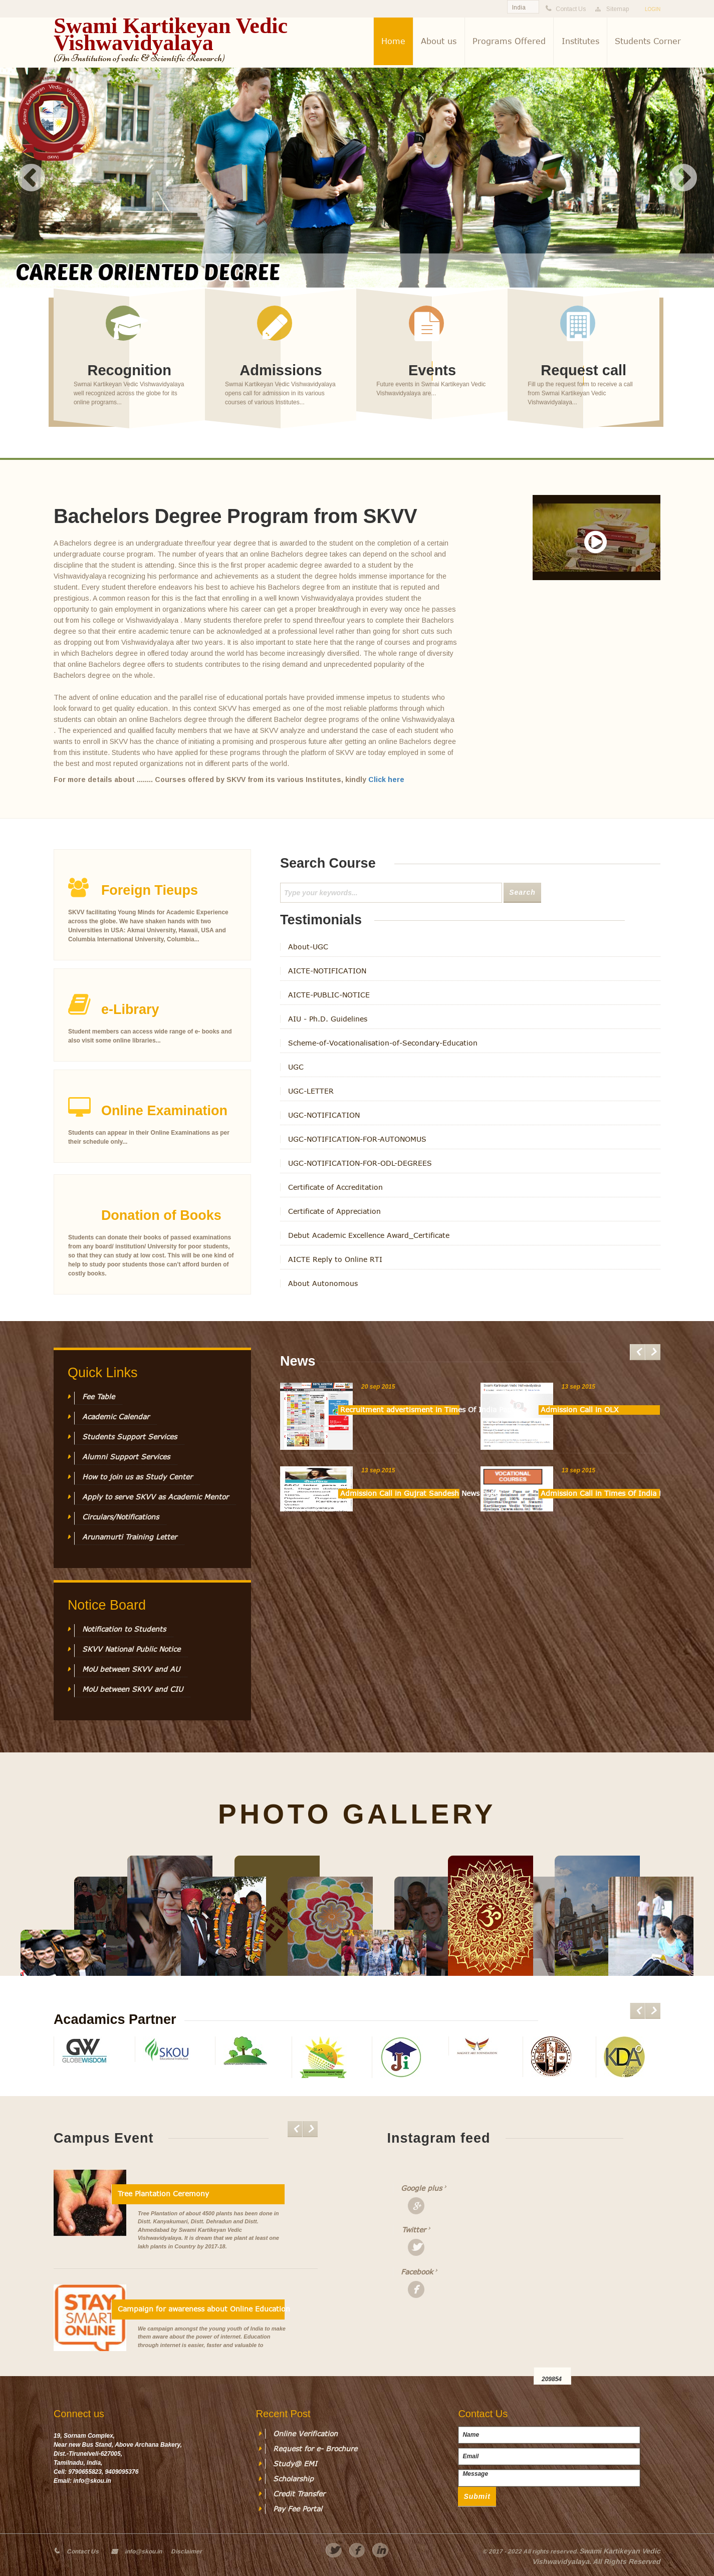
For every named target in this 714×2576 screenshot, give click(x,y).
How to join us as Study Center (137, 1476)
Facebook (417, 2271)
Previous (32, 178)
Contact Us (83, 2551)
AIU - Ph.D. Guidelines (327, 1019)
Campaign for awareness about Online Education (201, 2308)
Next (683, 178)
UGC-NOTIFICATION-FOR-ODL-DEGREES (360, 1163)
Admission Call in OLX (580, 1409)
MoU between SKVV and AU (131, 1669)
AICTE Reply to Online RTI (335, 1259)
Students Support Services (129, 1436)
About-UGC (308, 947)
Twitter (414, 2229)
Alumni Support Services (126, 1456)
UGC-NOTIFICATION (324, 1115)
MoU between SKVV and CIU (132, 1689)
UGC (296, 1067)
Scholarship (293, 2478)
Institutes (580, 41)
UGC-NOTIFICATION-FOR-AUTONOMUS (357, 1139)
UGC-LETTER (311, 1091)
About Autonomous (323, 1283)
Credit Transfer (299, 2493)
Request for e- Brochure (315, 2448)
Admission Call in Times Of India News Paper (600, 1493)
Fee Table (98, 1396)
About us (438, 41)
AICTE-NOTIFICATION (327, 971)
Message (549, 2478)
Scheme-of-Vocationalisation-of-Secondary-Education (383, 1043)
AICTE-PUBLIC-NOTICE (329, 995)
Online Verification (305, 2433)
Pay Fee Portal (297, 2508)
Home (393, 41)
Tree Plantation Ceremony (163, 2193)
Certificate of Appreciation (334, 1211)
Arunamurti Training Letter (129, 1536)
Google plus (419, 2188)
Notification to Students (124, 1629)
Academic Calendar (115, 1416)
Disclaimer (186, 2551)
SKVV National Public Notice (131, 1649)
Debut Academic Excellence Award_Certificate (368, 1235)
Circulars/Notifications (120, 1516)
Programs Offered (509, 41)
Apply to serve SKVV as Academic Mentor (155, 1496)
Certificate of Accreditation (335, 1187)
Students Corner (648, 41)
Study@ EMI (295, 2463)
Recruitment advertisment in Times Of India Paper (399, 1409)
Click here (386, 780)
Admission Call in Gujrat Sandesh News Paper (399, 1493)
